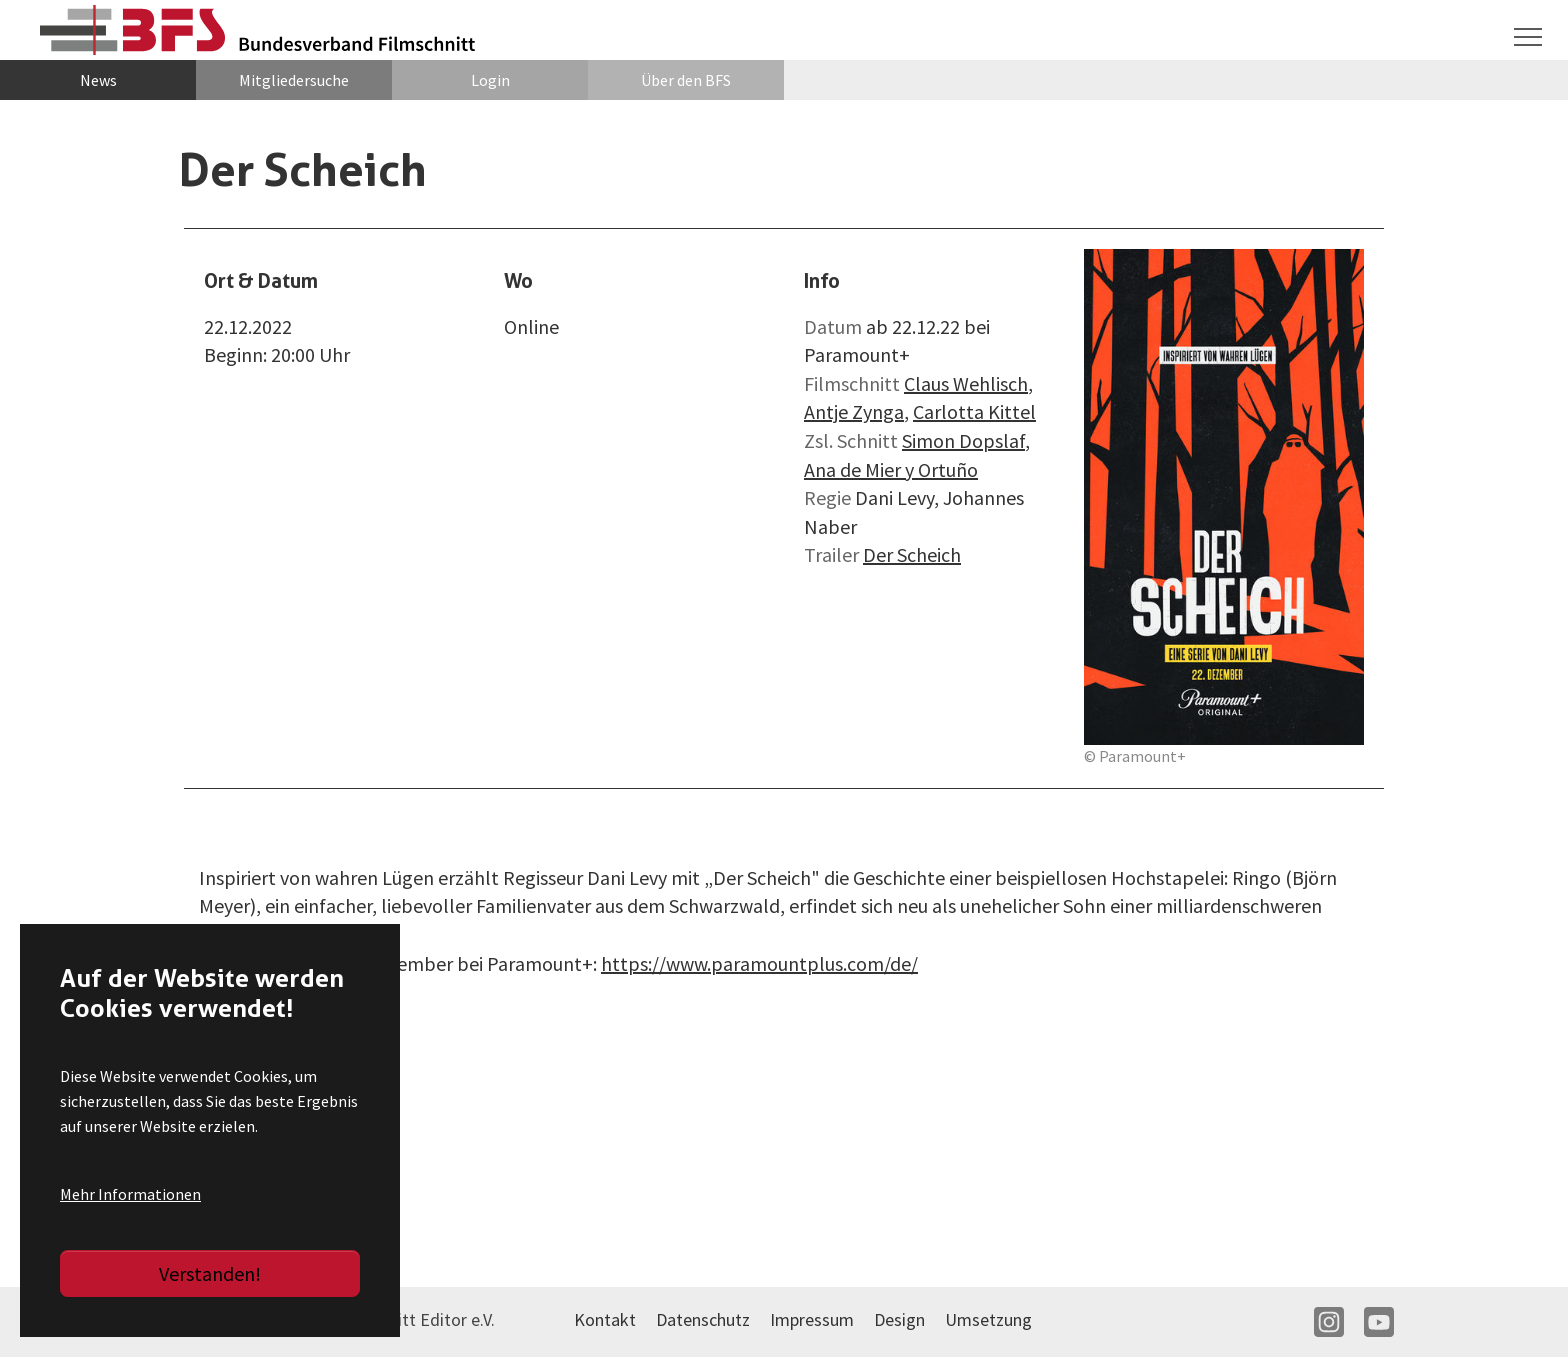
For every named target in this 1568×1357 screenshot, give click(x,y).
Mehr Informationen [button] (130, 1194)
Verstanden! (210, 1273)
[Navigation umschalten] (1528, 37)
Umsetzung (988, 1319)
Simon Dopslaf (963, 440)
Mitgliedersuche (294, 80)
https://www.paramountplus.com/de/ (759, 963)
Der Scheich (912, 554)
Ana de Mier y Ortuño (891, 469)
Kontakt (605, 1319)
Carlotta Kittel (974, 411)
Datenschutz (703, 1319)
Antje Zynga (854, 411)
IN (1329, 1322)
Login (490, 80)
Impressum (812, 1319)
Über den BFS (686, 80)
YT (1379, 1322)
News (98, 80)
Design (899, 1319)
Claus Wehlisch (966, 383)
